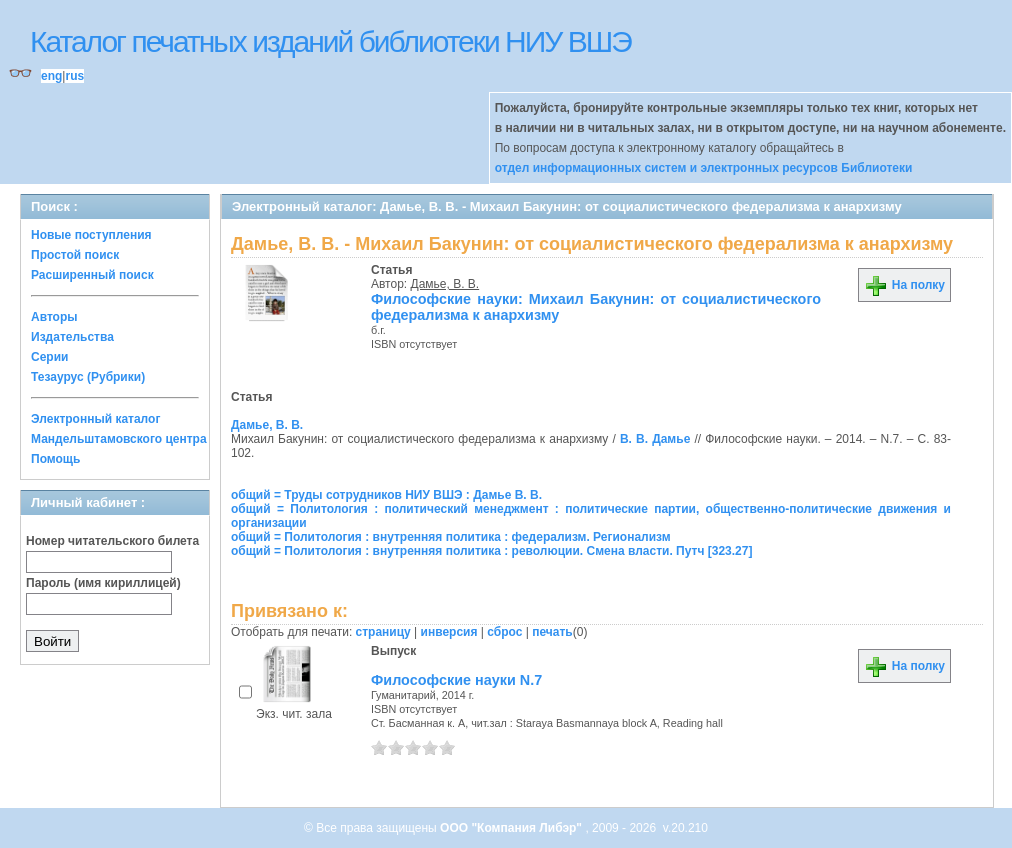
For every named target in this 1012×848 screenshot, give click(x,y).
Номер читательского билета (112, 541)
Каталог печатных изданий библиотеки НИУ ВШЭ (330, 41)
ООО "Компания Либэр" (512, 828)
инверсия (449, 632)
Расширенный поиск (92, 275)
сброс (504, 632)
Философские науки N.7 (456, 680)
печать (552, 632)
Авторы (54, 317)
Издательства (72, 337)
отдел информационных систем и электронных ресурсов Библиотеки (704, 168)
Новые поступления (91, 235)
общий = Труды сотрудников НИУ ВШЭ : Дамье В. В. (386, 495)
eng (51, 76)
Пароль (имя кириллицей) (103, 583)
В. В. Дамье (655, 439)
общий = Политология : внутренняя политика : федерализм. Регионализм (451, 537)
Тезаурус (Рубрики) (88, 377)
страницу (383, 632)
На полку (904, 285)
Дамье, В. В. (445, 284)
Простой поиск (75, 255)
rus (74, 76)
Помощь (55, 459)
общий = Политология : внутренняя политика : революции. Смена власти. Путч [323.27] (491, 551)
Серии (49, 357)
